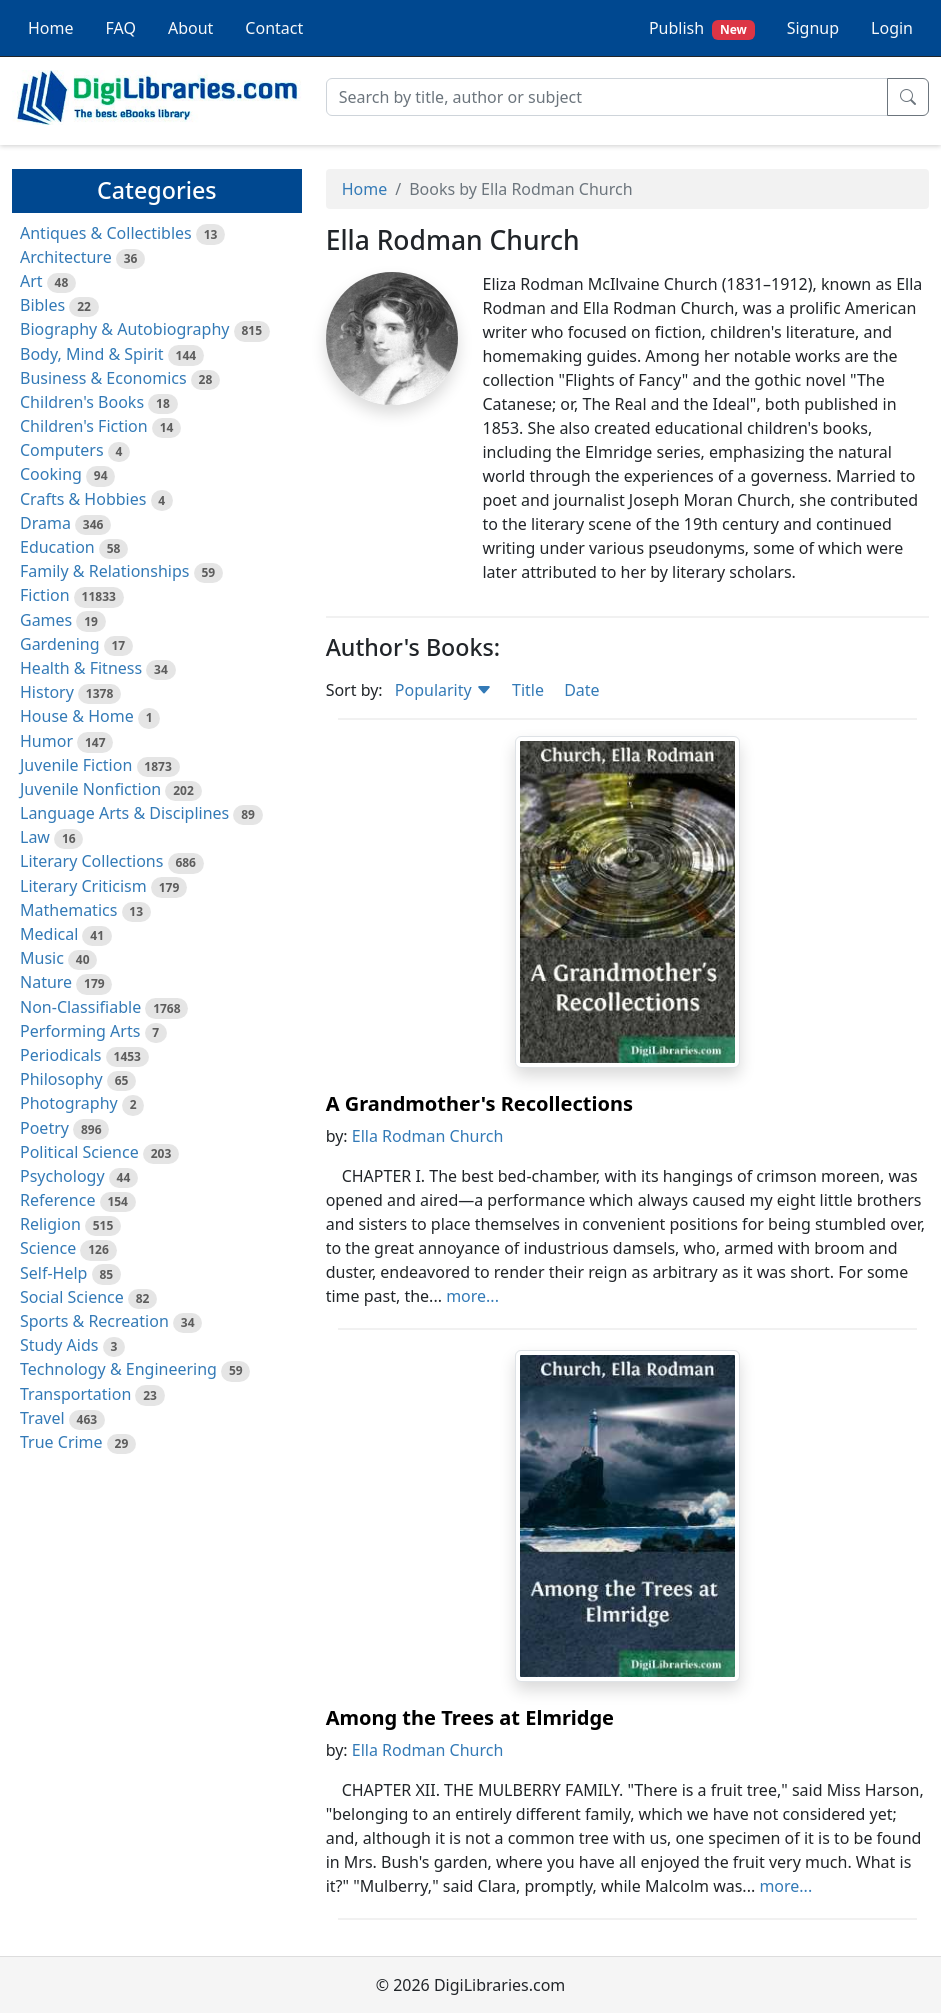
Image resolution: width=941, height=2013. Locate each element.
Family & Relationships (104, 571)
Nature (46, 982)
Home (51, 28)
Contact (274, 28)
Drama (45, 523)
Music (42, 958)
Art (31, 281)
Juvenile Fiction (76, 765)
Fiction (45, 595)
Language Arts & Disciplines (124, 813)
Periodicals (61, 1055)
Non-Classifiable (80, 1007)
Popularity (443, 690)
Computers (62, 450)
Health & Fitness (81, 668)
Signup (813, 28)
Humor (46, 741)
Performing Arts (80, 1031)
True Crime (61, 1442)
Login (892, 28)
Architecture (66, 257)
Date (581, 690)
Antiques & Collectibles (106, 233)
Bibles (42, 305)
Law (35, 837)
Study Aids (59, 1345)
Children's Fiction (84, 426)
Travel (42, 1418)
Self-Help (53, 1273)
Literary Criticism (83, 886)
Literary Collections (91, 861)
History (47, 692)
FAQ (121, 28)
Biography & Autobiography (124, 329)
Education (57, 547)
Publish (702, 28)
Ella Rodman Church (428, 1136)
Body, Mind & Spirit (92, 354)
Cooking (51, 474)
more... (472, 1296)
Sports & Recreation (94, 1321)
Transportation (75, 1394)
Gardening (60, 644)
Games (46, 620)
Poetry (44, 1128)
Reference (57, 1200)
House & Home (77, 716)
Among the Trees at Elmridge (470, 1717)
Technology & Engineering (118, 1369)
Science (48, 1248)
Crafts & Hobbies (83, 499)
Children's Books (82, 402)
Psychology (62, 1176)
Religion (50, 1224)
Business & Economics (103, 378)
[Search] (607, 97)
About (190, 28)
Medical (49, 934)
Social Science (72, 1297)
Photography (69, 1103)
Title (528, 690)
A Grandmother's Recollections (479, 1103)
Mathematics (68, 910)
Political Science (79, 1152)
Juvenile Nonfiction (90, 789)
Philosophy (61, 1079)
